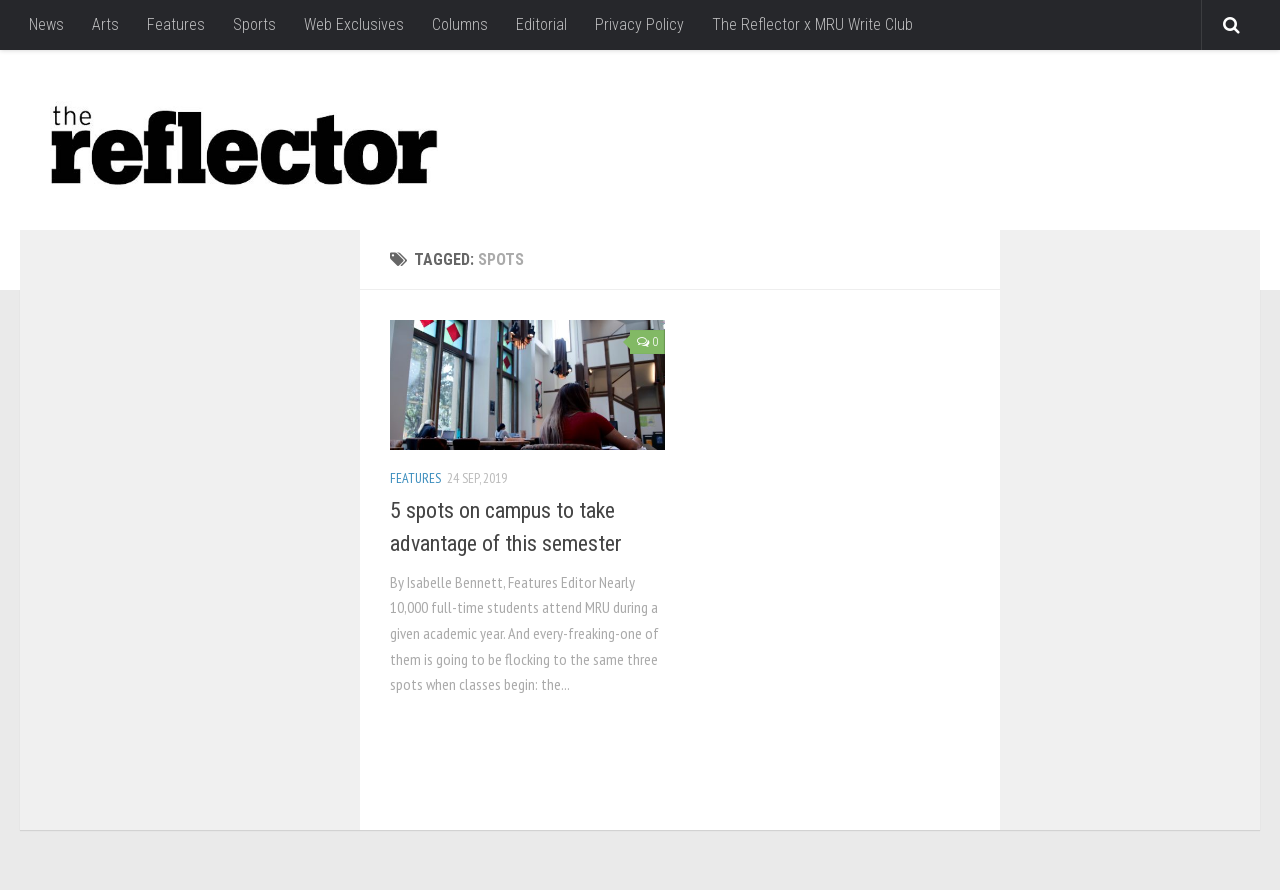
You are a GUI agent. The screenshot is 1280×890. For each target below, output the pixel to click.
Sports (254, 24)
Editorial (541, 24)
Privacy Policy (639, 24)
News (46, 24)
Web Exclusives (354, 24)
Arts (105, 24)
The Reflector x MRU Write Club (812, 24)
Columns (460, 24)
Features (176, 24)
